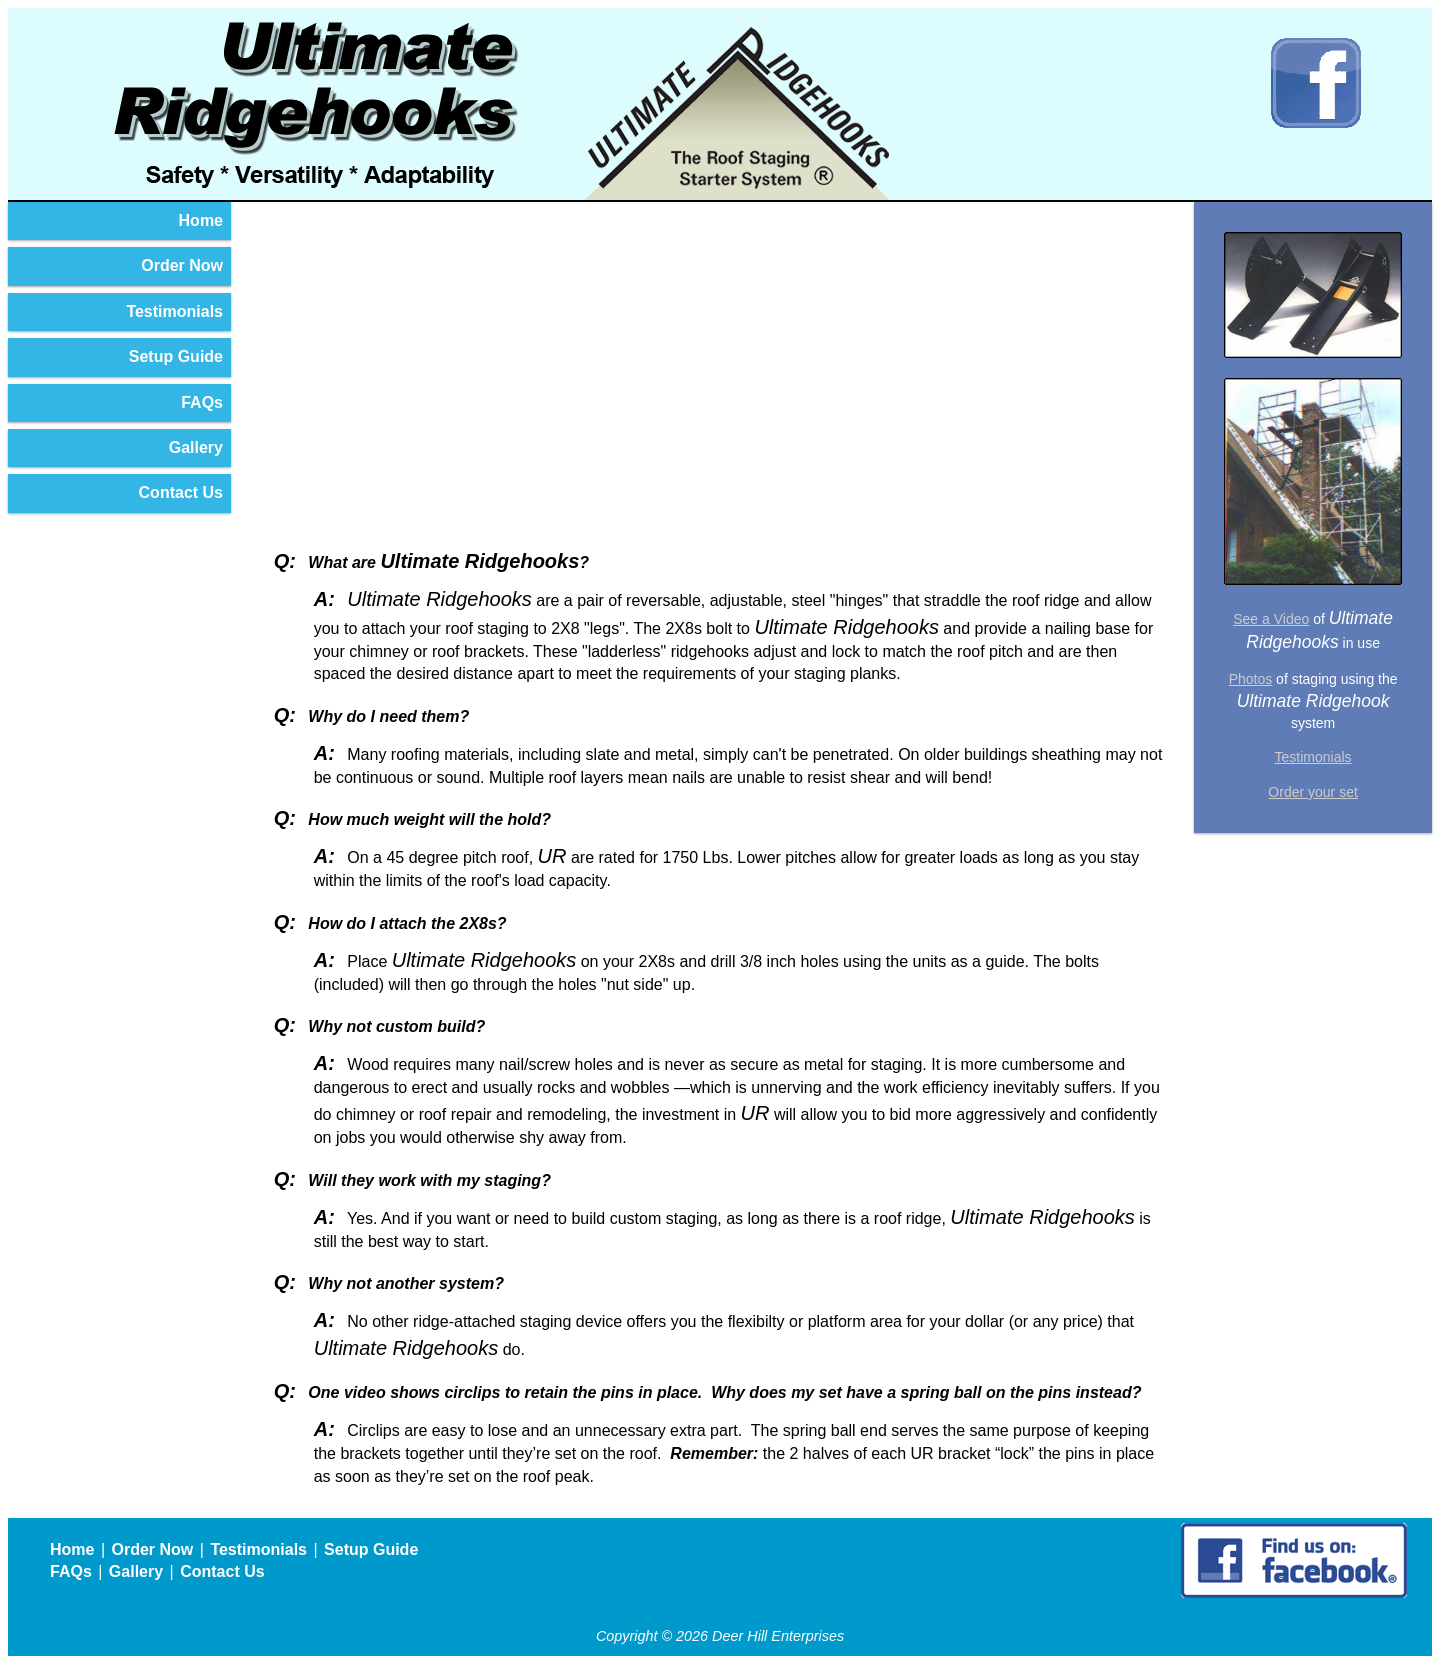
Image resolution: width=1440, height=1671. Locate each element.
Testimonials (174, 311)
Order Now (182, 265)
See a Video (1271, 619)
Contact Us (181, 492)
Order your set (1312, 792)
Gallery (196, 447)
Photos (1251, 679)
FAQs (202, 402)
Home (201, 220)
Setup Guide (176, 356)
